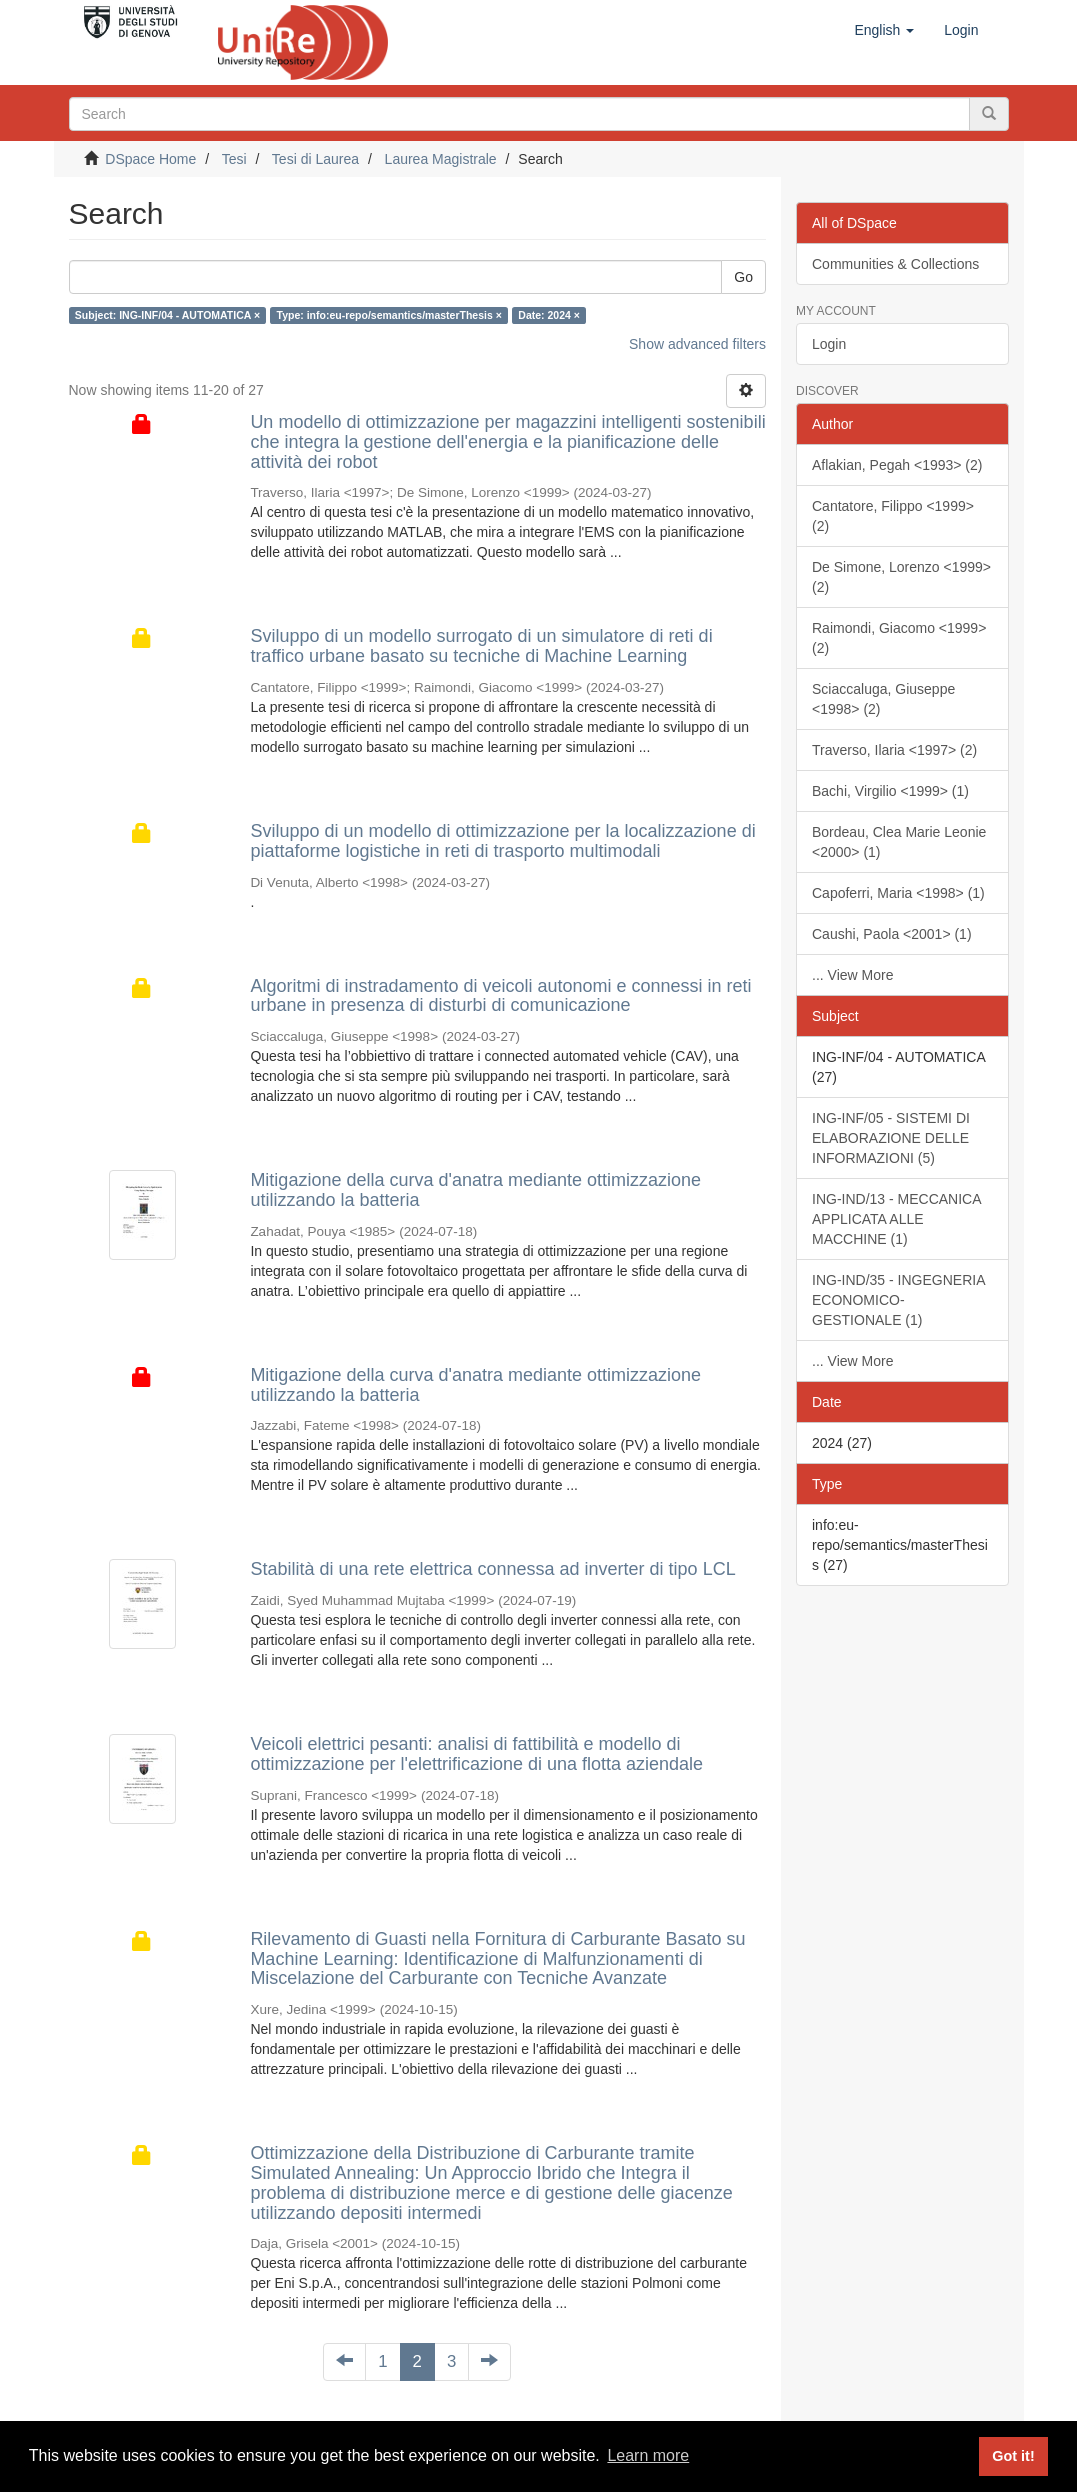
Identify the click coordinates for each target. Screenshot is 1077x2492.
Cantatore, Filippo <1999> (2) (893, 516)
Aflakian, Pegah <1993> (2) (897, 465)
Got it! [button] (1013, 2456)
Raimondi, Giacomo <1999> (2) (899, 638)
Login (829, 344)
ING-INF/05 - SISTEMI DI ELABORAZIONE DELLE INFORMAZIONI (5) (891, 1138)
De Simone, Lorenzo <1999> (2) (901, 577)
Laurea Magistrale (441, 159)
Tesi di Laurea (315, 159)
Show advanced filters (697, 344)
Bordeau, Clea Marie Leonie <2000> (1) (899, 842)
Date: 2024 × (549, 315)
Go (743, 277)
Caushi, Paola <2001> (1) (892, 934)
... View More (852, 975)
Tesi (234, 159)
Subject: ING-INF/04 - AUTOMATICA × (167, 315)
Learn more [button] (648, 2455)
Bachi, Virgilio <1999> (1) (890, 791)
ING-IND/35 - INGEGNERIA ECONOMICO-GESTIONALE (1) (898, 1300)
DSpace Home (150, 159)
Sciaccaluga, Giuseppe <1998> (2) (883, 699)
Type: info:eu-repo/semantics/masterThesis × (389, 315)
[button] (884, 30)
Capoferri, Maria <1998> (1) (898, 893)
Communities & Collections (895, 264)
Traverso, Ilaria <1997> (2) (894, 750)
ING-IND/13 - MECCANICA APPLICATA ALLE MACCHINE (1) (897, 1219)
